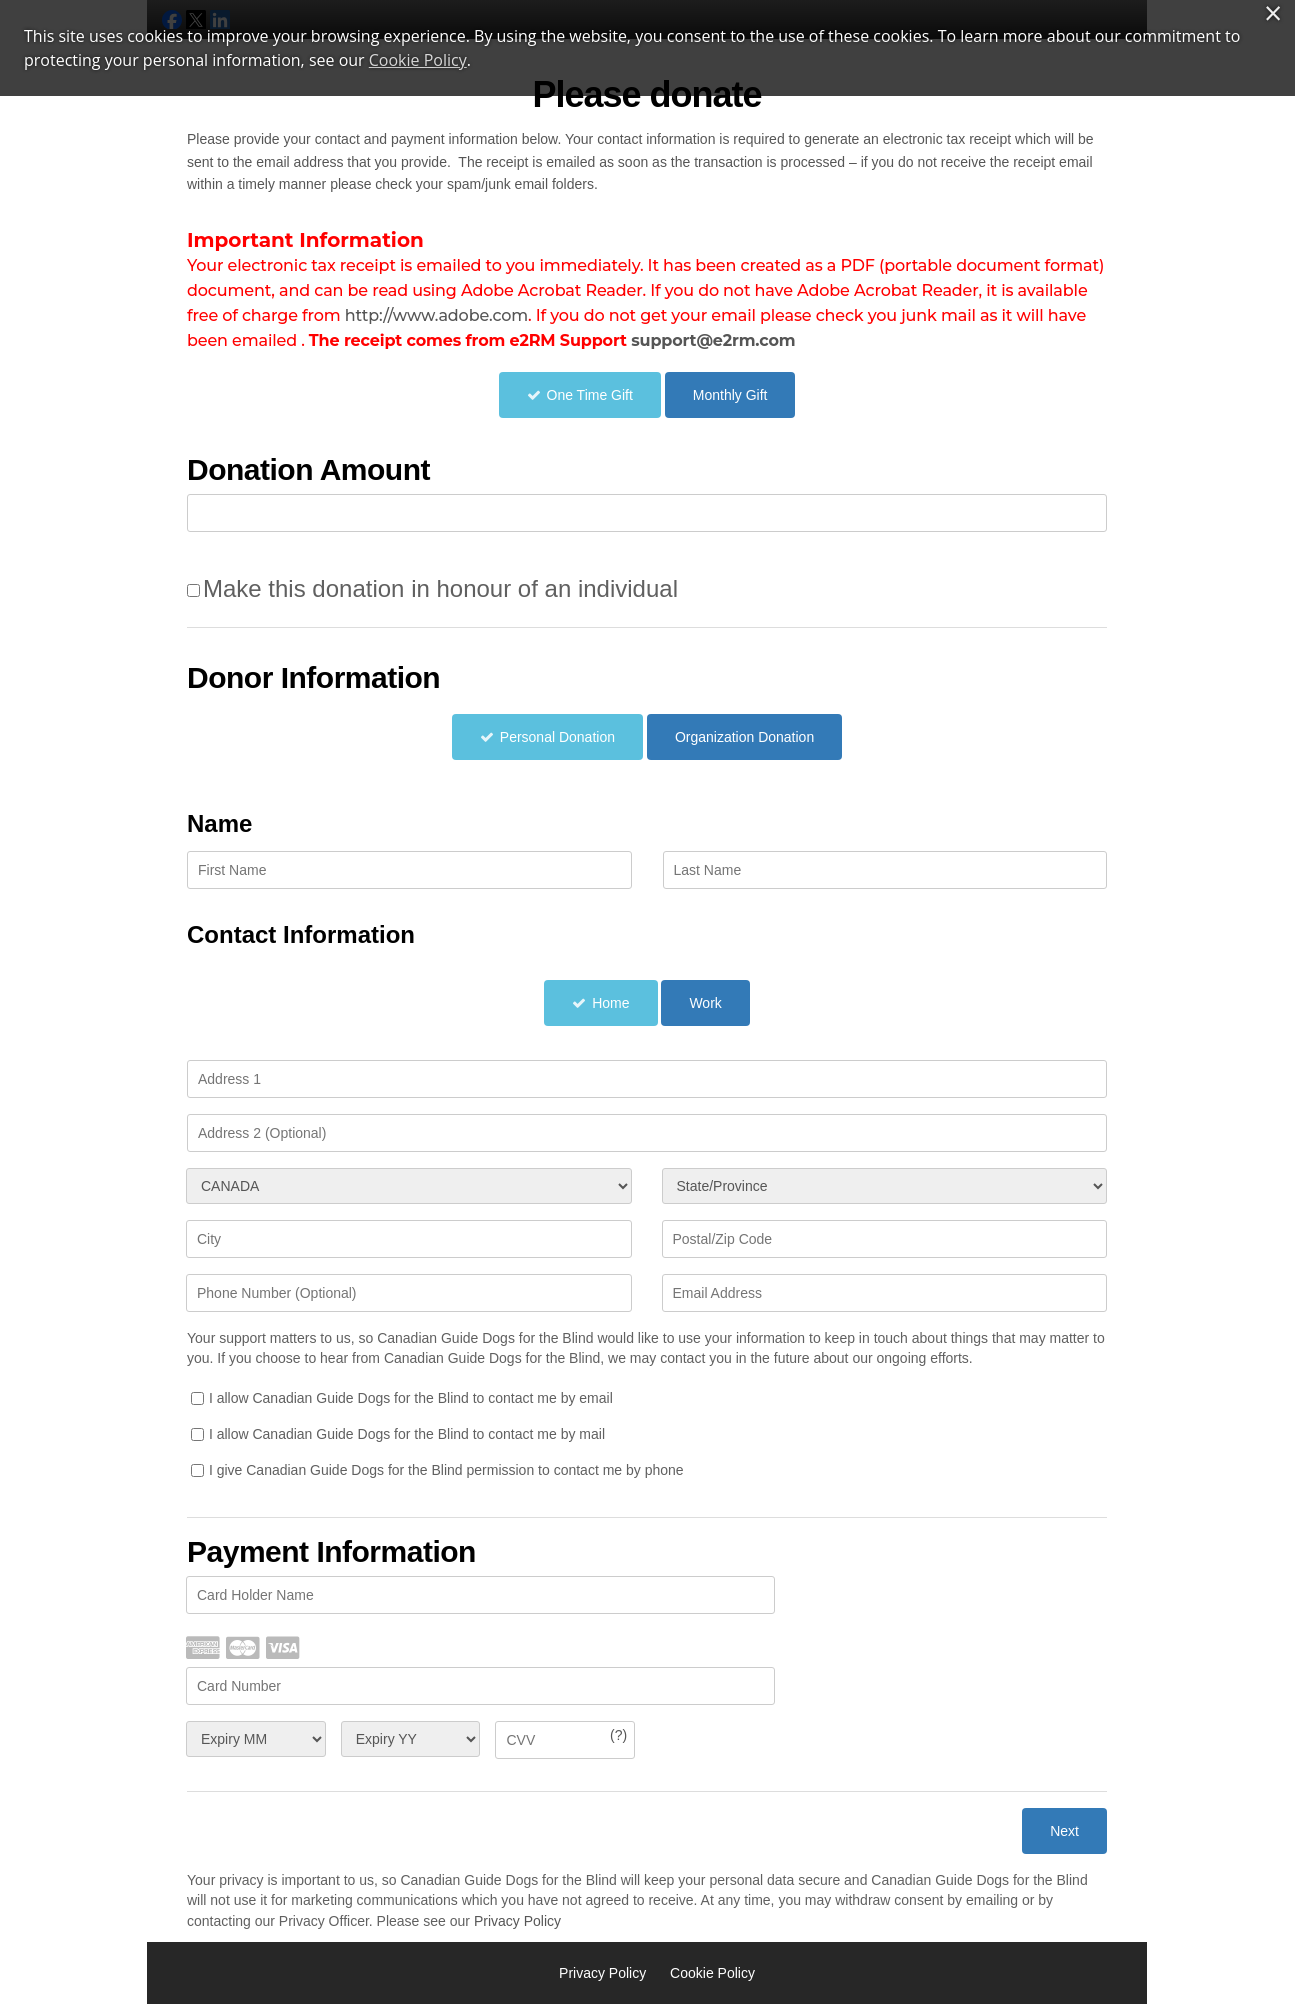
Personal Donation (557, 737)
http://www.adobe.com (436, 315)
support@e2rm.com (713, 340)
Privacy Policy (517, 1921)
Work (705, 1003)
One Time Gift (590, 395)
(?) (618, 1735)
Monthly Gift (730, 395)
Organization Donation (744, 737)
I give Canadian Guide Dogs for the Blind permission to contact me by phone (446, 1470)
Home (610, 1003)
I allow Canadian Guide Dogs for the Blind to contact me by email (411, 1398)
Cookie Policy (712, 1973)
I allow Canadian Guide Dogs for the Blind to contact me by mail (407, 1434)
